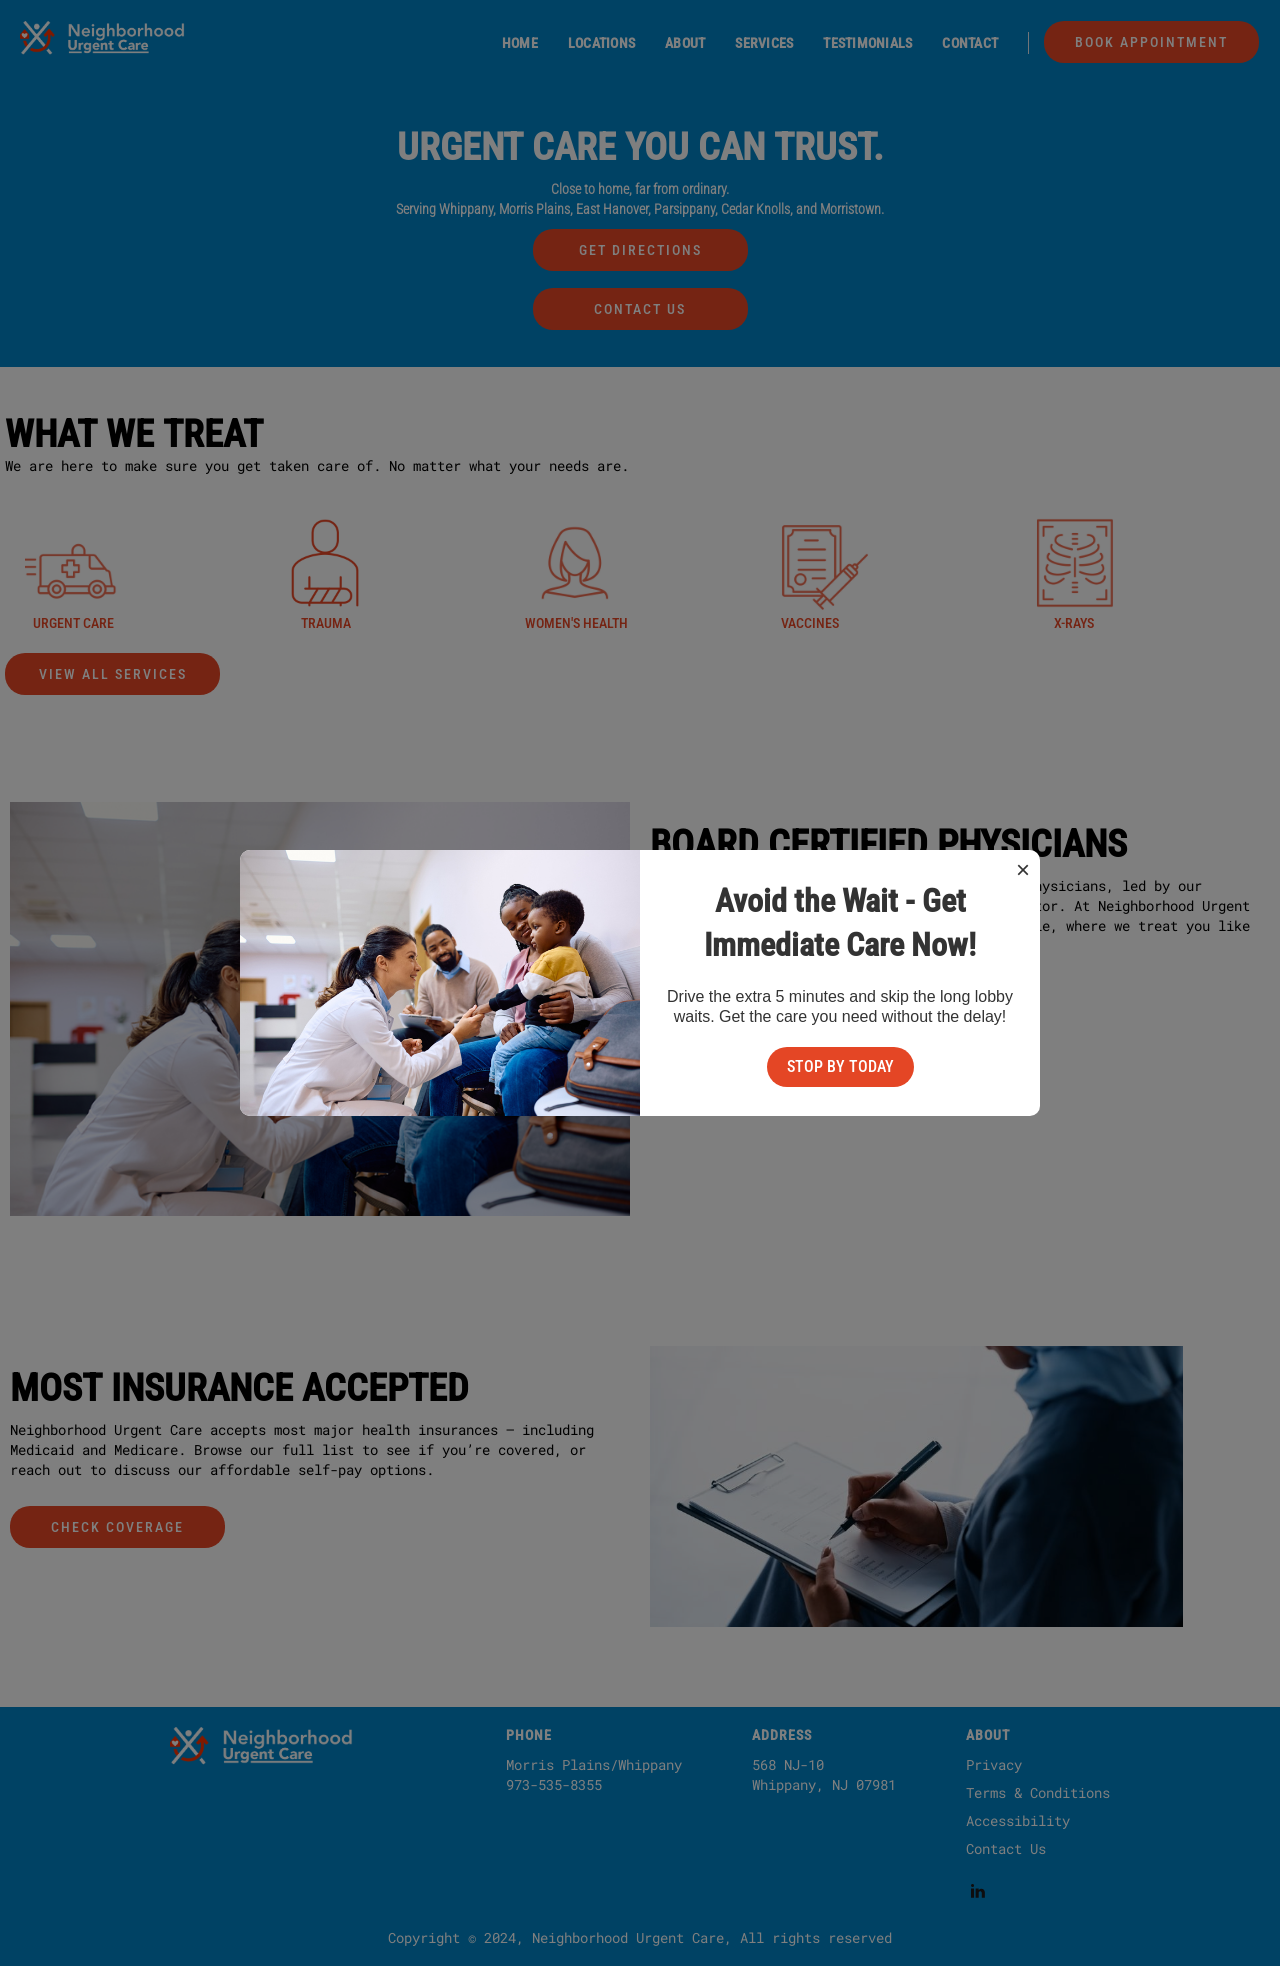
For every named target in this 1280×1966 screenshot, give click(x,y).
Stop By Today (840, 1066)
